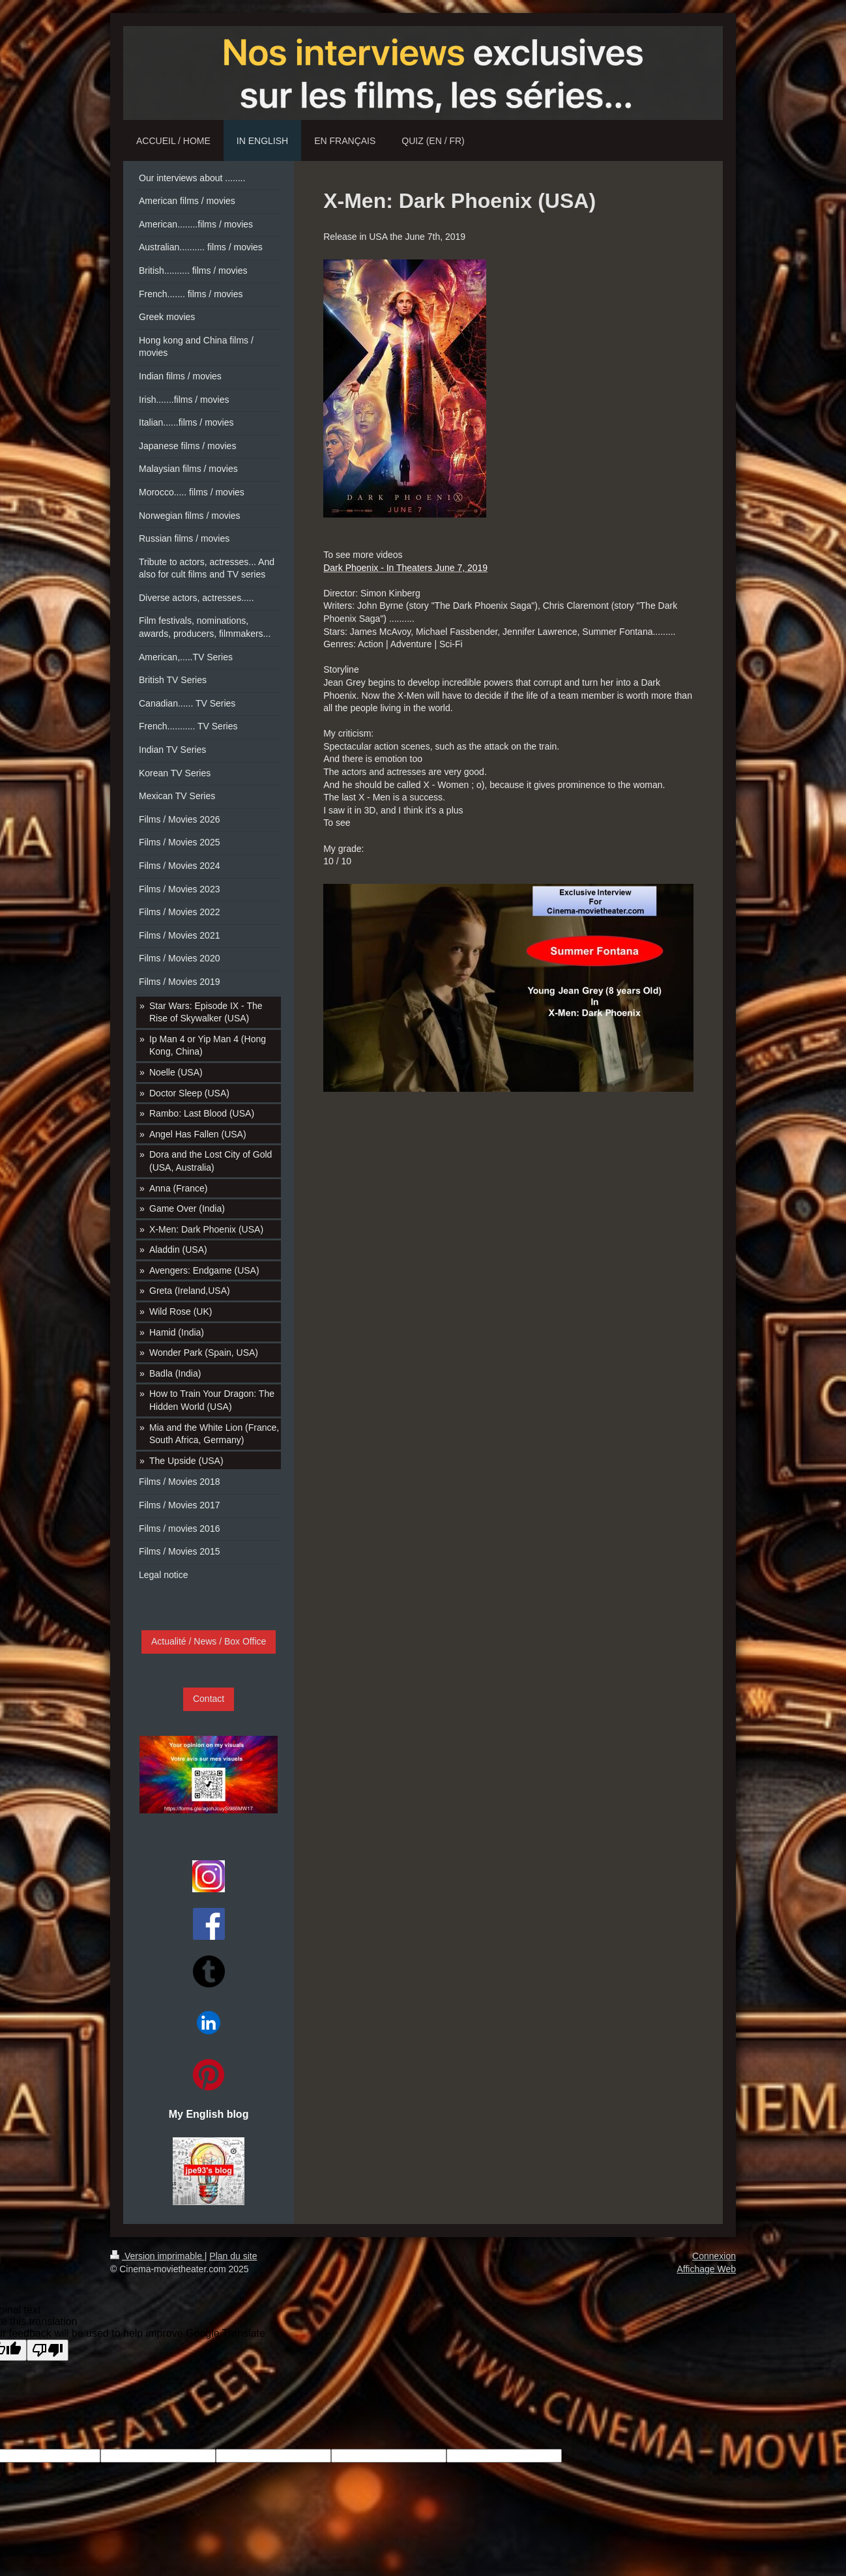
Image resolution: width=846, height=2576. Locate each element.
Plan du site (233, 2256)
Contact (208, 1698)
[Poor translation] (47, 2350)
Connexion (714, 2256)
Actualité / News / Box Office (208, 1641)
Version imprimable (157, 2256)
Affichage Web (706, 2269)
